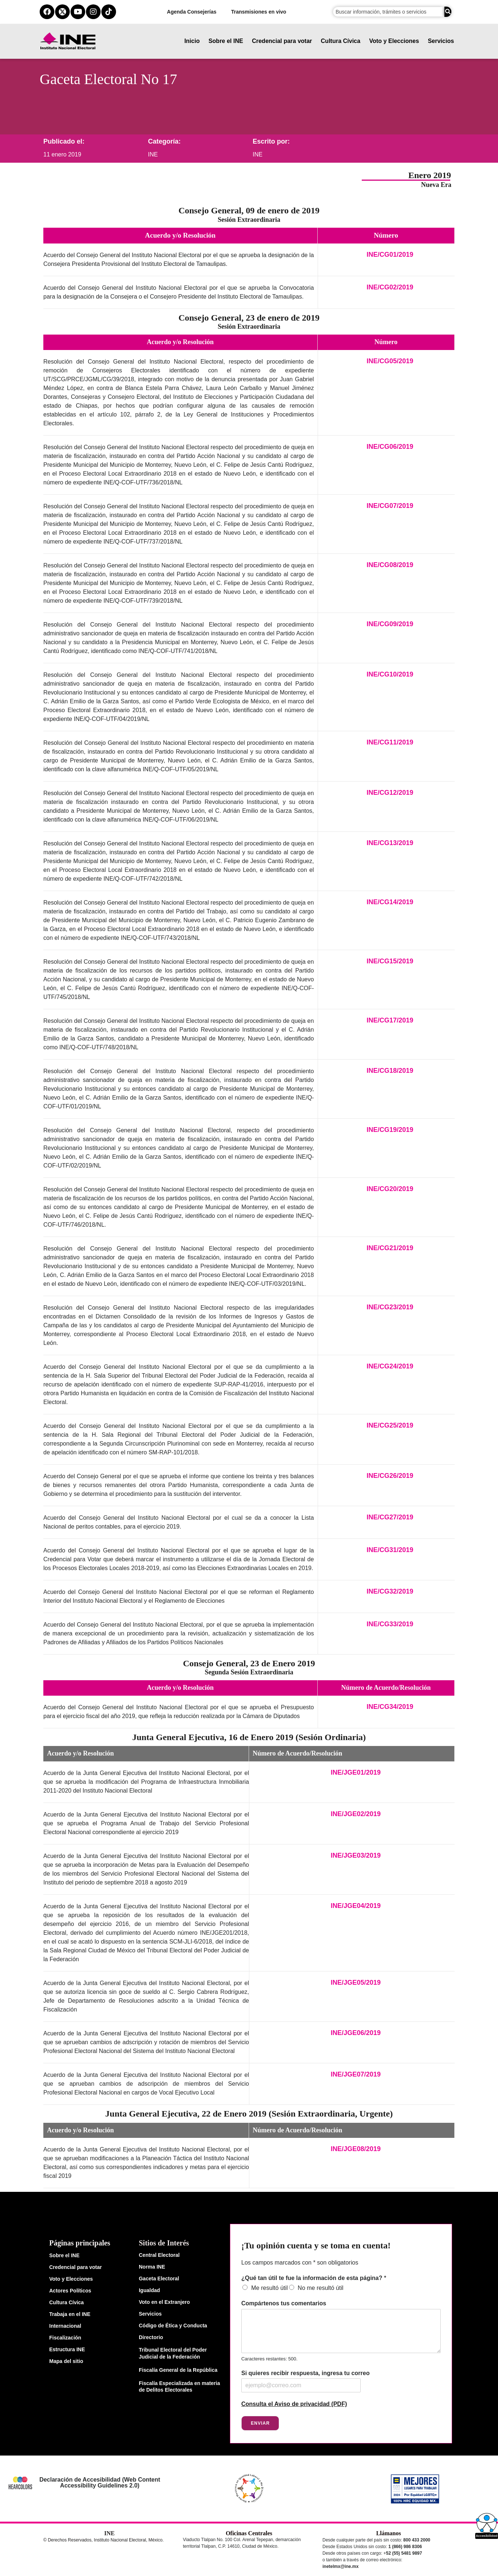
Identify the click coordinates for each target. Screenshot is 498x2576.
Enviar (260, 2423)
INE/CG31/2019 (390, 1550)
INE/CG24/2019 (390, 1366)
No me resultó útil (321, 2288)
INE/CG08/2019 (390, 565)
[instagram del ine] (93, 11)
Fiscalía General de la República (178, 2370)
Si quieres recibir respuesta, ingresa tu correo (305, 2373)
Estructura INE (67, 2349)
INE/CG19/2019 (390, 1129)
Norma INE (152, 2267)
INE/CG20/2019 (390, 1189)
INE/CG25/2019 (390, 1425)
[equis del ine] (62, 11)
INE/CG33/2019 (390, 1624)
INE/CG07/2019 (390, 505)
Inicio (192, 41)
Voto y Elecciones (394, 41)
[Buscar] (447, 12)
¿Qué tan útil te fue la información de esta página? (313, 2278)
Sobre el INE (226, 41)
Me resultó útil (269, 2288)
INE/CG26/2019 (390, 1475)
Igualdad (149, 2290)
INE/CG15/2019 (390, 961)
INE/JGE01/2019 (355, 1772)
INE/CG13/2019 (390, 843)
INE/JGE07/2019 (355, 2074)
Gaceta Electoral (159, 2278)
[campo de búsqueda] (388, 12)
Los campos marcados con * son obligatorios (299, 2262)
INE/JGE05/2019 (355, 1982)
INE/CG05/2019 (390, 361)
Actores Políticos (70, 2291)
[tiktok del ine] (108, 11)
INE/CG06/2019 (390, 446)
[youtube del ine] (78, 11)
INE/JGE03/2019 (355, 1855)
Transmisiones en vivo (258, 12)
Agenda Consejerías (192, 12)
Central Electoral (159, 2255)
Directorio (151, 2337)
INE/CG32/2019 (390, 1591)
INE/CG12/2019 (390, 792)
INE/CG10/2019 (390, 674)
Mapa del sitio (66, 2361)
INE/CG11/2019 (390, 742)
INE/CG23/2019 (390, 1307)
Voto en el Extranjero (164, 2302)
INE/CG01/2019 (390, 254)
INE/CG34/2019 (390, 1706)
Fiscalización (65, 2338)
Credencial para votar (282, 41)
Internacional (65, 2326)
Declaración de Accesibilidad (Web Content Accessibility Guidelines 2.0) (99, 2482)
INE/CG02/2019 (390, 287)
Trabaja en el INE (69, 2314)
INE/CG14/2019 (390, 902)
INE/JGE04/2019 (355, 1905)
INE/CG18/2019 (390, 1070)
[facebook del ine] (47, 11)
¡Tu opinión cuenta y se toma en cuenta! (315, 2245)
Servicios (441, 41)
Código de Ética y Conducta (173, 2325)
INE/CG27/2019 (390, 1517)
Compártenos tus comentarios (283, 2303)
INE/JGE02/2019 (355, 1814)
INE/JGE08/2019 (355, 2149)
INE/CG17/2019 (390, 1020)
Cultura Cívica (341, 41)
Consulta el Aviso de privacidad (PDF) (294, 2404)
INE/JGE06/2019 (355, 2032)
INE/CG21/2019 (390, 1248)
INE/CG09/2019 (390, 624)
